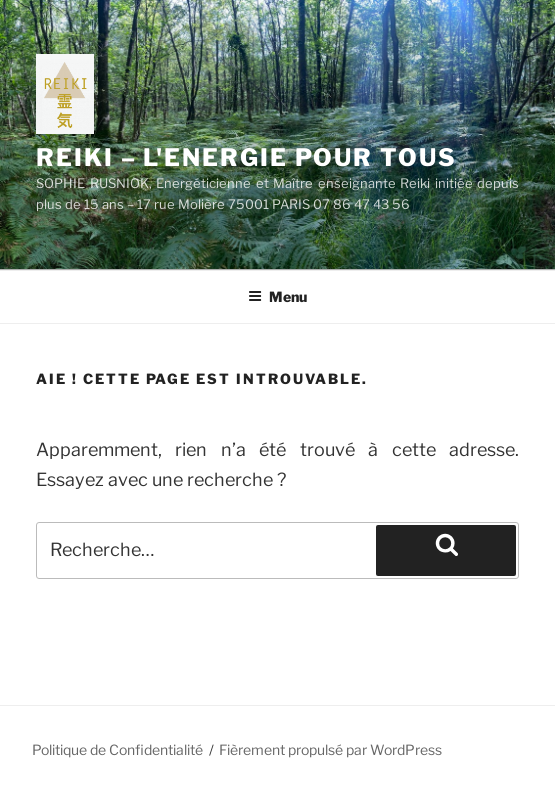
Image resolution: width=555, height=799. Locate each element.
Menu (277, 296)
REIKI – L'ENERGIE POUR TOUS (246, 157)
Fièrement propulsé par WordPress (330, 749)
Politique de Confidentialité (117, 749)
